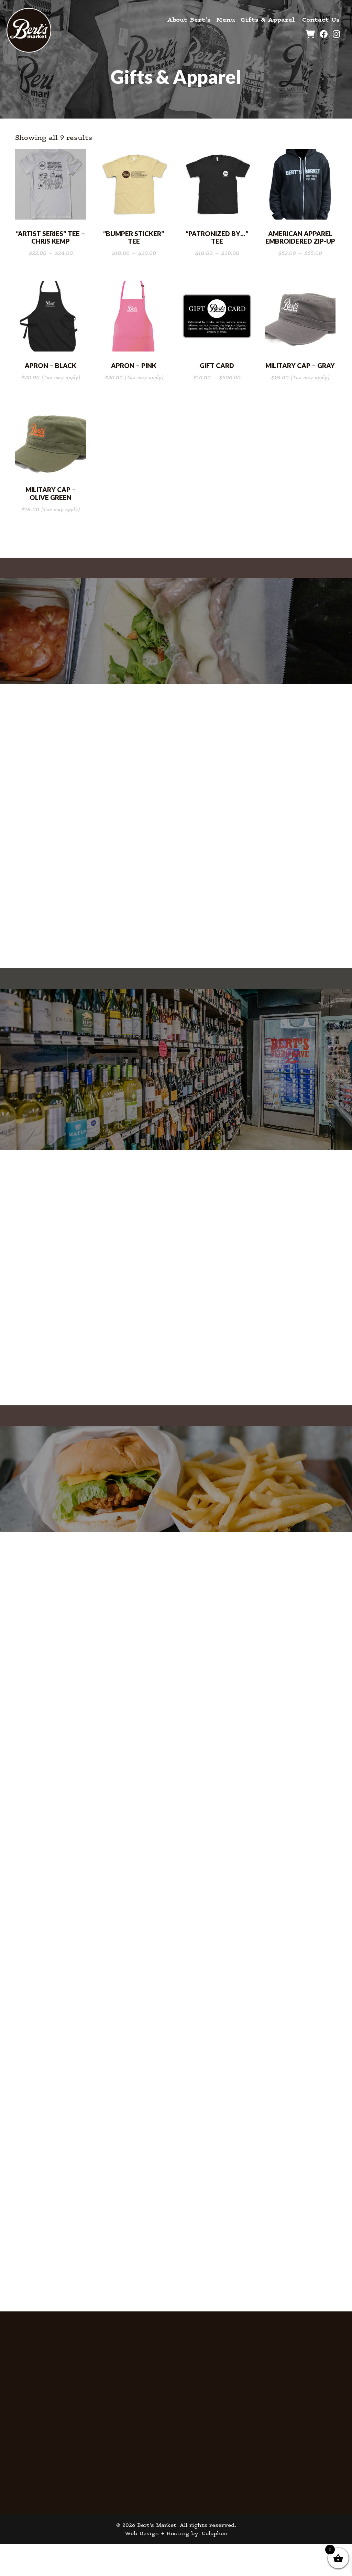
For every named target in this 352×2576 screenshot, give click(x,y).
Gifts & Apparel (267, 19)
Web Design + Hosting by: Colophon (176, 2565)
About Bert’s (188, 19)
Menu (225, 19)
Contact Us (320, 19)
